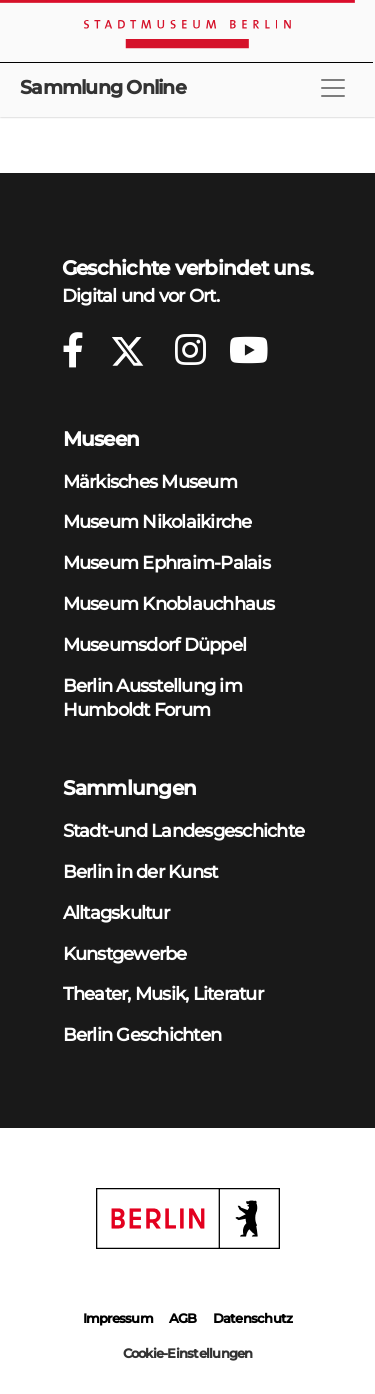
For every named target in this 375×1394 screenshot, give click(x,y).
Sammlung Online (103, 87)
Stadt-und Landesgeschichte (184, 830)
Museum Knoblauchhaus (169, 603)
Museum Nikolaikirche (157, 521)
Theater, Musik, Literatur (163, 993)
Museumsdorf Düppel (155, 644)
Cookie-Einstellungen (188, 1353)
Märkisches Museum (150, 481)
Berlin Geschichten (142, 1034)
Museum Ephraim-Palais (166, 562)
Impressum (118, 1318)
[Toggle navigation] (333, 88)
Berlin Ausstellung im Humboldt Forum (152, 698)
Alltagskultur (116, 912)
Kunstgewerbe (125, 953)
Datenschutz (253, 1318)
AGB (183, 1318)
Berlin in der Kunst (140, 871)
